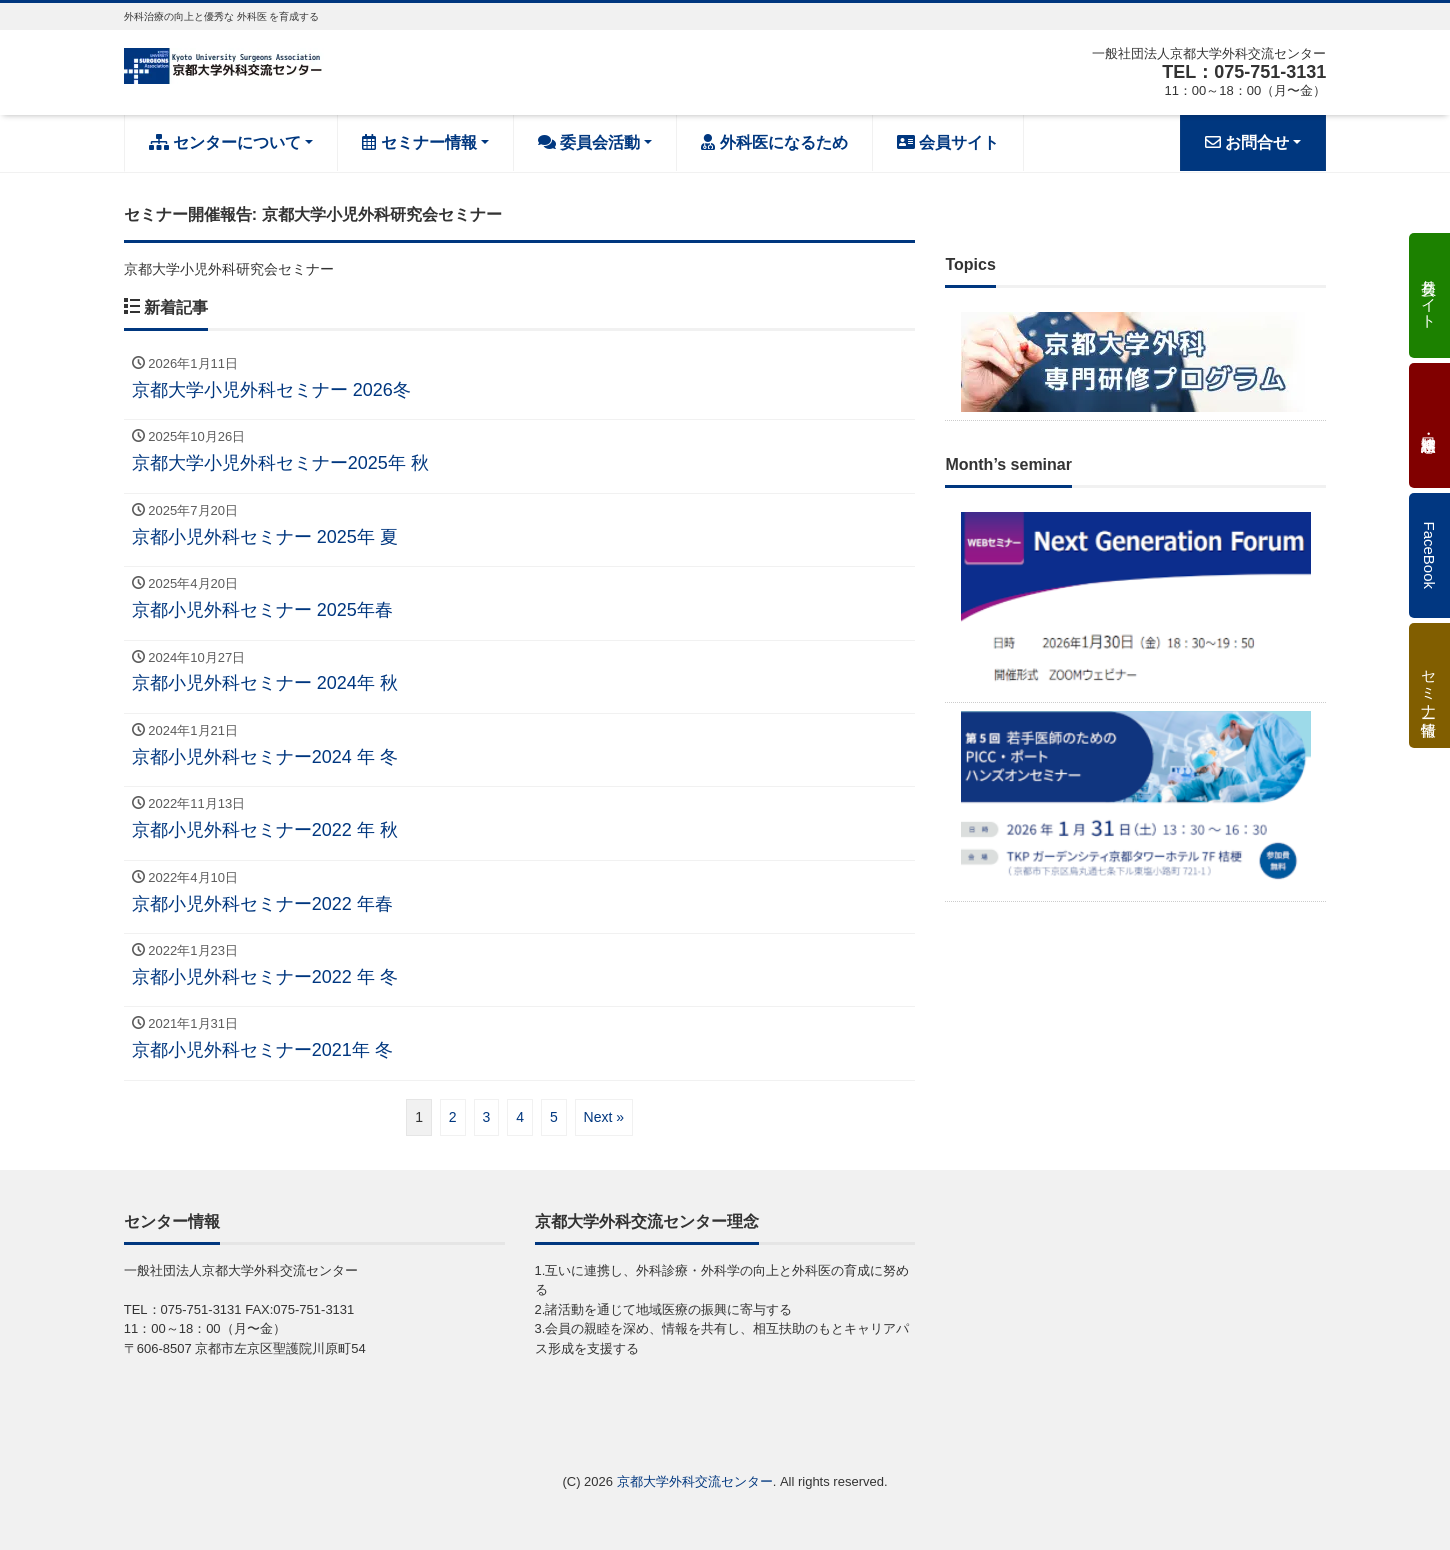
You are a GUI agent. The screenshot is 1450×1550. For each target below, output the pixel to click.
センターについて (225, 142)
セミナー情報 (419, 142)
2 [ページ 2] (453, 1117)
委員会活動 (589, 142)
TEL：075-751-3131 (1244, 72)
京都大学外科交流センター (695, 1481)
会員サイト (948, 142)
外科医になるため (774, 142)
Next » (604, 1117)
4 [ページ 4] (520, 1117)
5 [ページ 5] (554, 1117)
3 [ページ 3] (487, 1117)
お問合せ (1247, 142)
